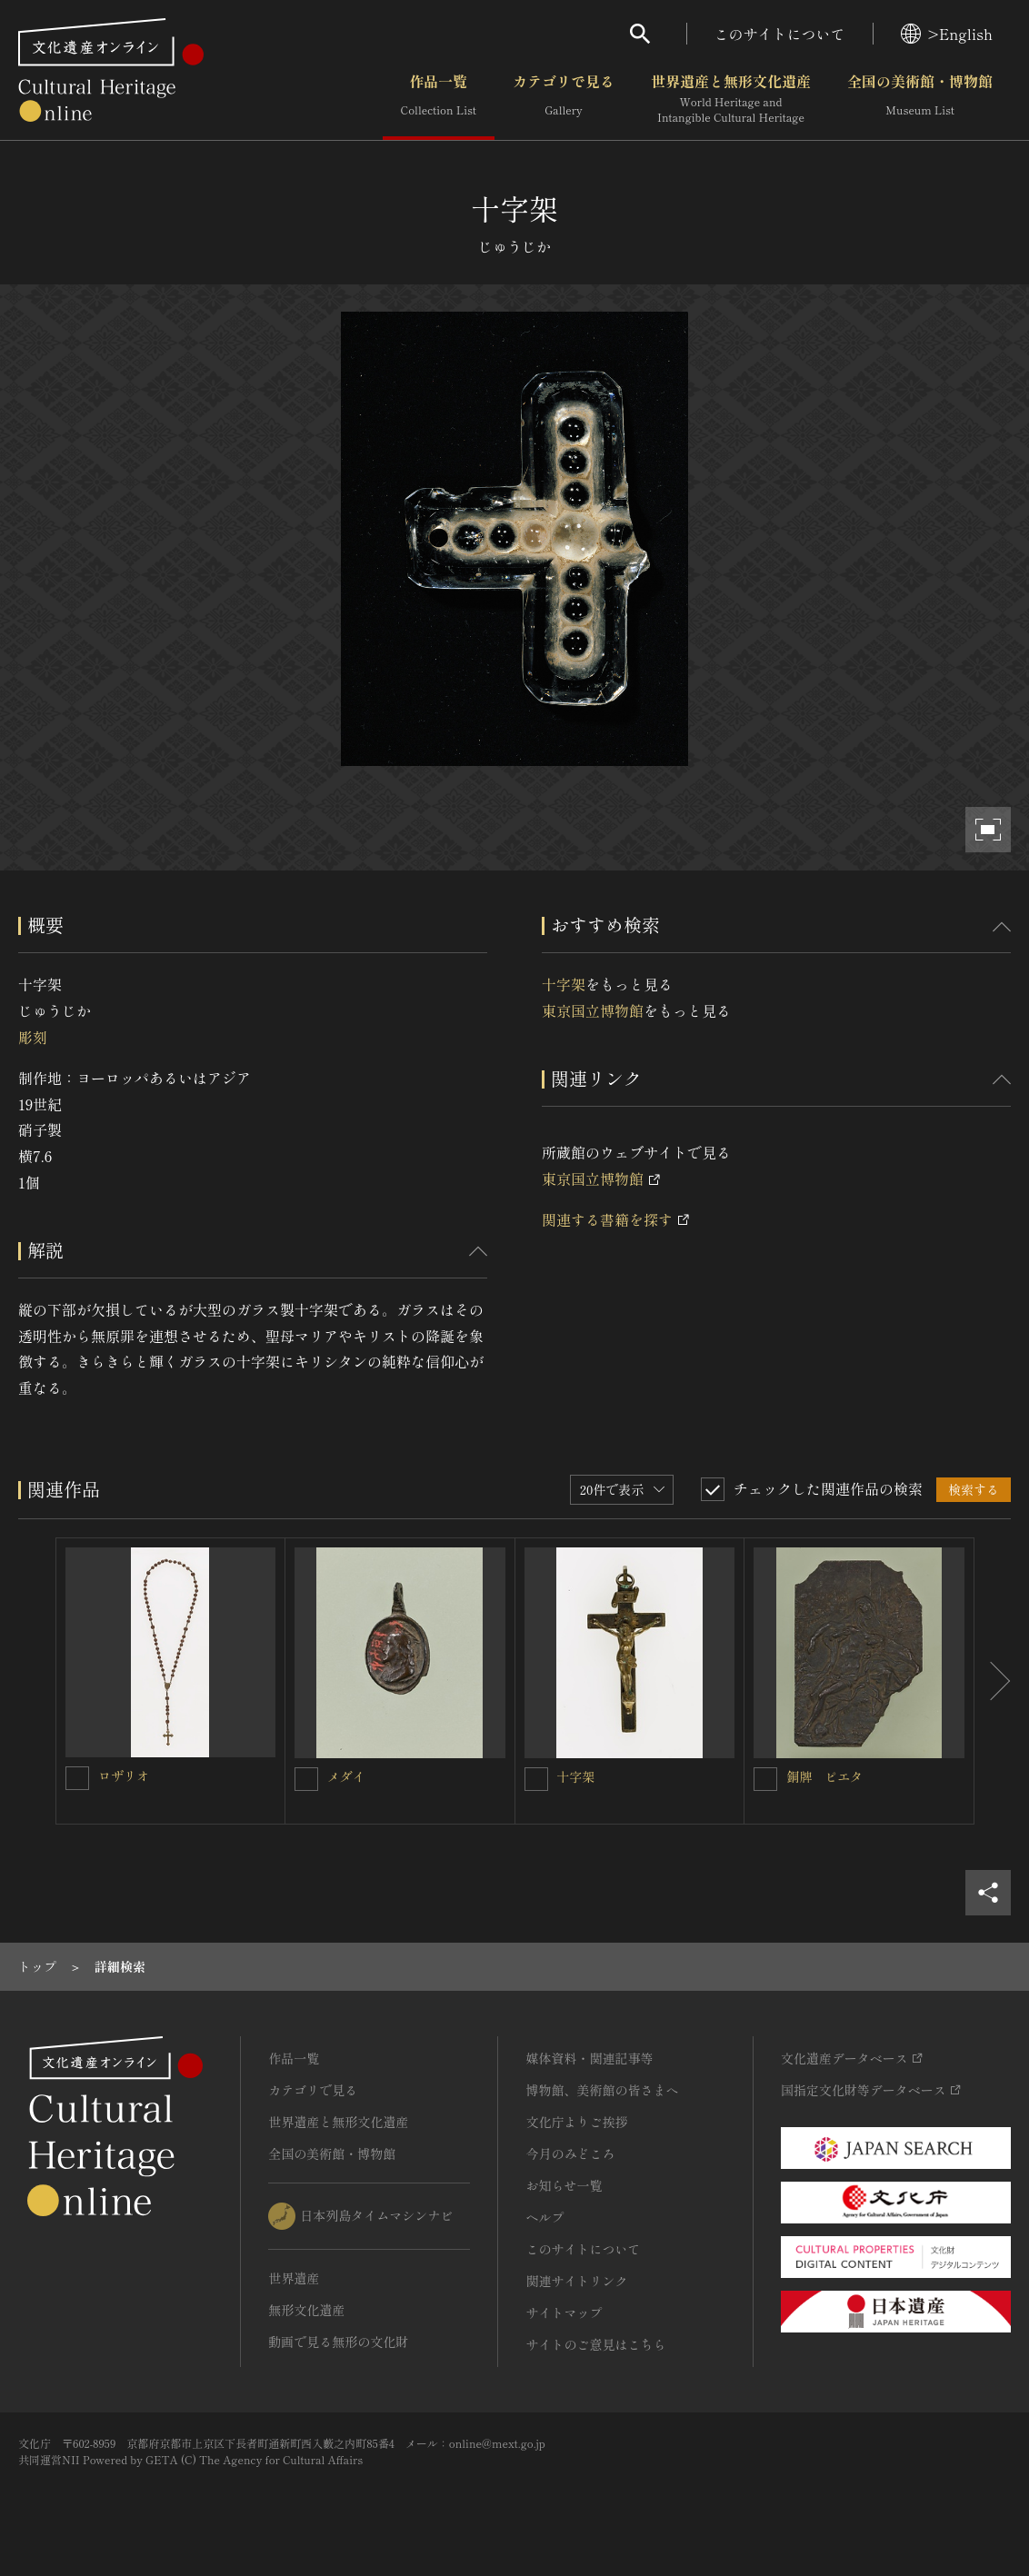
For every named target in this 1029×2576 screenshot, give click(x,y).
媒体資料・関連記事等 (589, 2058)
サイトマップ (563, 2312)
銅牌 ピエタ (824, 1776)
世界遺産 (293, 2278)
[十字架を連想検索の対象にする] (536, 1779)
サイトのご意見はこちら (595, 2344)
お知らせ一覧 (563, 2185)
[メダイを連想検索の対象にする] (306, 1779)
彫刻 (32, 1037)
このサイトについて (779, 34)
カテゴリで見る (563, 99)
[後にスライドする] (992, 1681)
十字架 (563, 984)
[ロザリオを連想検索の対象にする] (77, 1778)
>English (947, 34)
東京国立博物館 (593, 1010)
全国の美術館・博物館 (920, 99)
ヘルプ (544, 2217)
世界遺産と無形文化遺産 (731, 99)
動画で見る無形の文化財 (338, 2341)
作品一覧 (438, 99)
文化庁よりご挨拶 (576, 2122)
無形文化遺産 (306, 2310)
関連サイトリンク (576, 2281)
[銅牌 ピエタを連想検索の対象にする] (765, 1779)
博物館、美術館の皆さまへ (601, 2090)
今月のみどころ (569, 2153)
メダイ (346, 1776)
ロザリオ (123, 1775)
